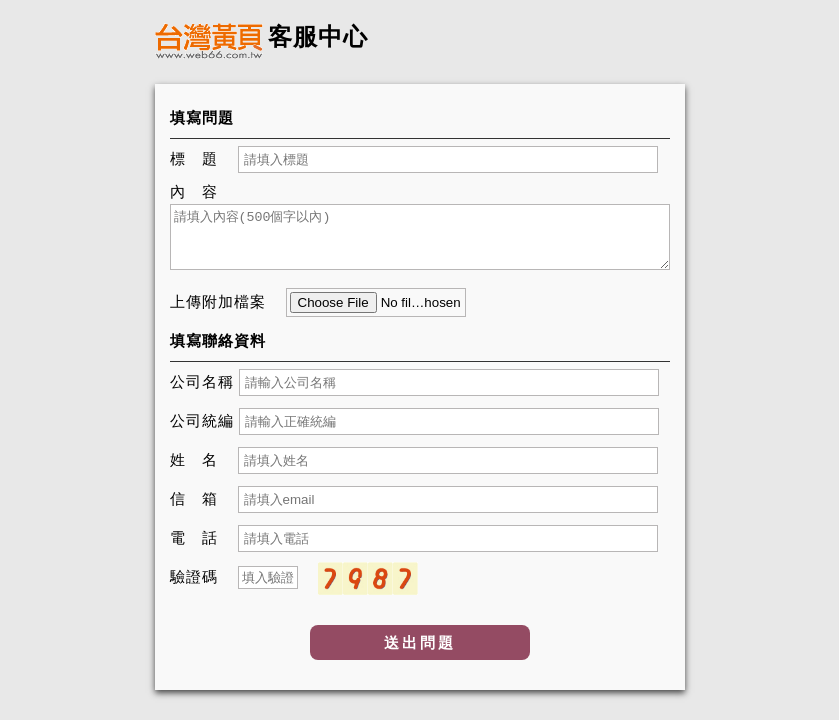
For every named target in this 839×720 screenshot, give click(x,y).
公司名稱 (202, 382)
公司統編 (202, 421)
